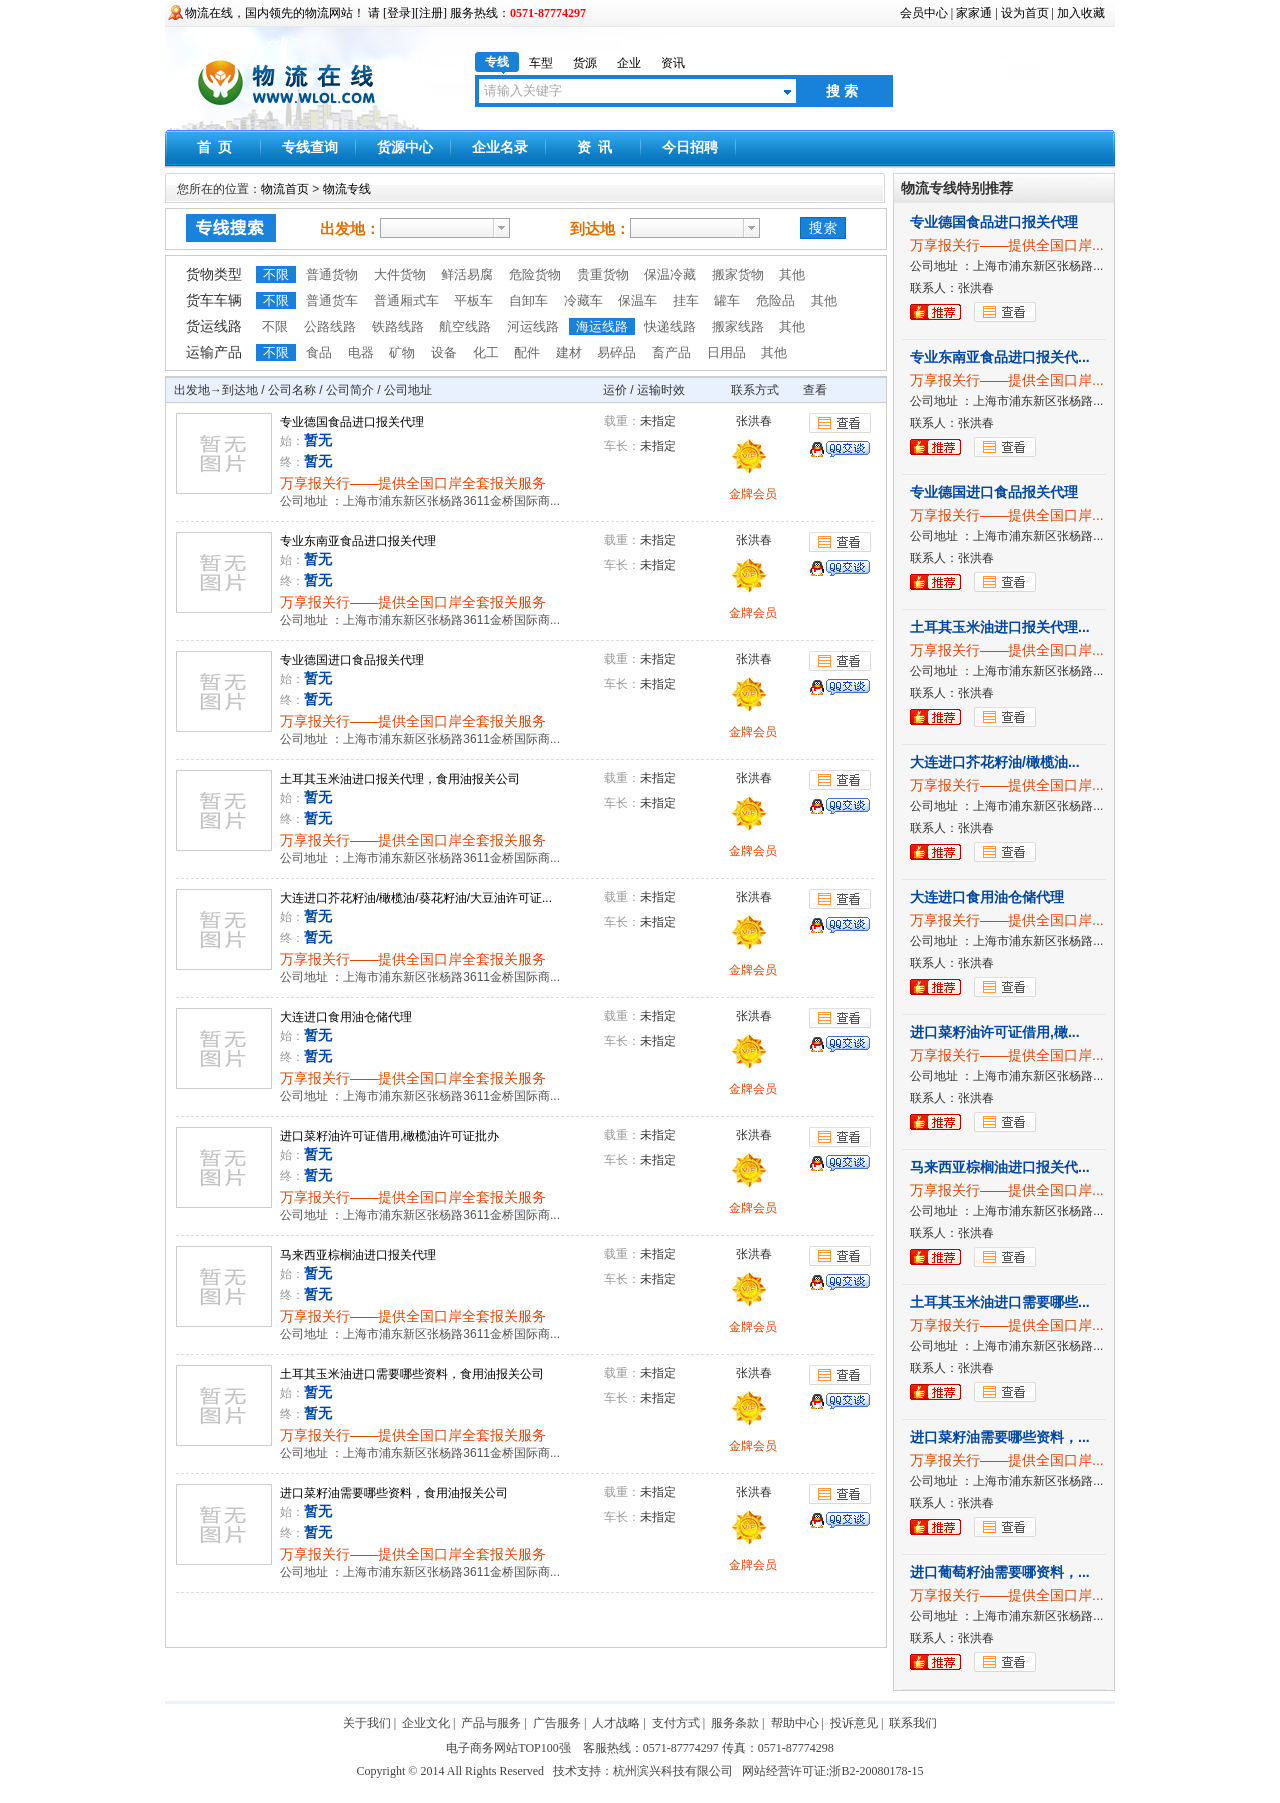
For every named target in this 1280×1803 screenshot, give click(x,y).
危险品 (775, 300)
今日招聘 (690, 147)
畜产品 (671, 352)
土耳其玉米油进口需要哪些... (1000, 1302)
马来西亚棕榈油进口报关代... (1000, 1167)
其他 (792, 274)
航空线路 (465, 326)
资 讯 (594, 147)
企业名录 (500, 147)
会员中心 (924, 13)
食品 (319, 352)
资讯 (673, 63)
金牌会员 (753, 494)
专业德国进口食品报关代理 (352, 660)
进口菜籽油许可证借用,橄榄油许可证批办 (389, 1136)
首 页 (214, 147)
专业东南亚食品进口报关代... (1000, 357)
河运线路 (533, 326)
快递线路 (670, 326)
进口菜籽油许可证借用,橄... (995, 1032)
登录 (399, 13)
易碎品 (616, 352)
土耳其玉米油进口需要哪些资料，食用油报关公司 (412, 1374)
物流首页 (286, 189)
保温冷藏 (670, 274)
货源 (585, 63)
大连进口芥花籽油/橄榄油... (995, 762)
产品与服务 (491, 1723)
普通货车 (332, 300)
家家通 (974, 13)
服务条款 (735, 1723)
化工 (486, 352)
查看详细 (841, 423)
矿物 (402, 352)
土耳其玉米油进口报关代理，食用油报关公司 (400, 779)
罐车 (727, 300)
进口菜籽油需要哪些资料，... (1000, 1437)
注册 (431, 13)
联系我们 (913, 1723)
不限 (276, 274)
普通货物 (332, 274)
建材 (569, 352)
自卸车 (528, 300)
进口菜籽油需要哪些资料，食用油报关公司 (394, 1493)
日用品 (726, 352)
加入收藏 (1081, 13)
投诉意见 (854, 1723)
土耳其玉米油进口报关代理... (1000, 627)
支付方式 (676, 1723)
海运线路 (602, 326)
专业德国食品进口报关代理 (352, 422)
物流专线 (347, 189)
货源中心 (405, 147)
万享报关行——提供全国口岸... (1007, 245)
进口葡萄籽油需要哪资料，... (1000, 1572)
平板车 (473, 300)
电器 (361, 352)
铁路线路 (398, 326)
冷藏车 (583, 300)
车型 (541, 63)
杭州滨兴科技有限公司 (673, 1771)
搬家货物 (738, 274)
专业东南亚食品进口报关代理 (358, 541)
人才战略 (616, 1723)
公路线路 (330, 326)
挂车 (686, 300)
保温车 (637, 300)
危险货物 (535, 274)
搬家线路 (738, 326)
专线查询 (310, 147)
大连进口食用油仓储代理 (346, 1017)
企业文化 (426, 1723)
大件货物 (400, 274)
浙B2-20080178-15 (876, 1771)
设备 (444, 352)
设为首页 (1025, 13)
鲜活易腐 (467, 274)
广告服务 (557, 1723)
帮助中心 (795, 1723)
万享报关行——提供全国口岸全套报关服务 (413, 483)
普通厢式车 (406, 300)
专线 (497, 62)
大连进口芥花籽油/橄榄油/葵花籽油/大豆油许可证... (416, 898)
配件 (527, 352)
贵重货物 (603, 274)
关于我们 (367, 1723)
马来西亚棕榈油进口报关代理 (358, 1255)
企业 (629, 63)
